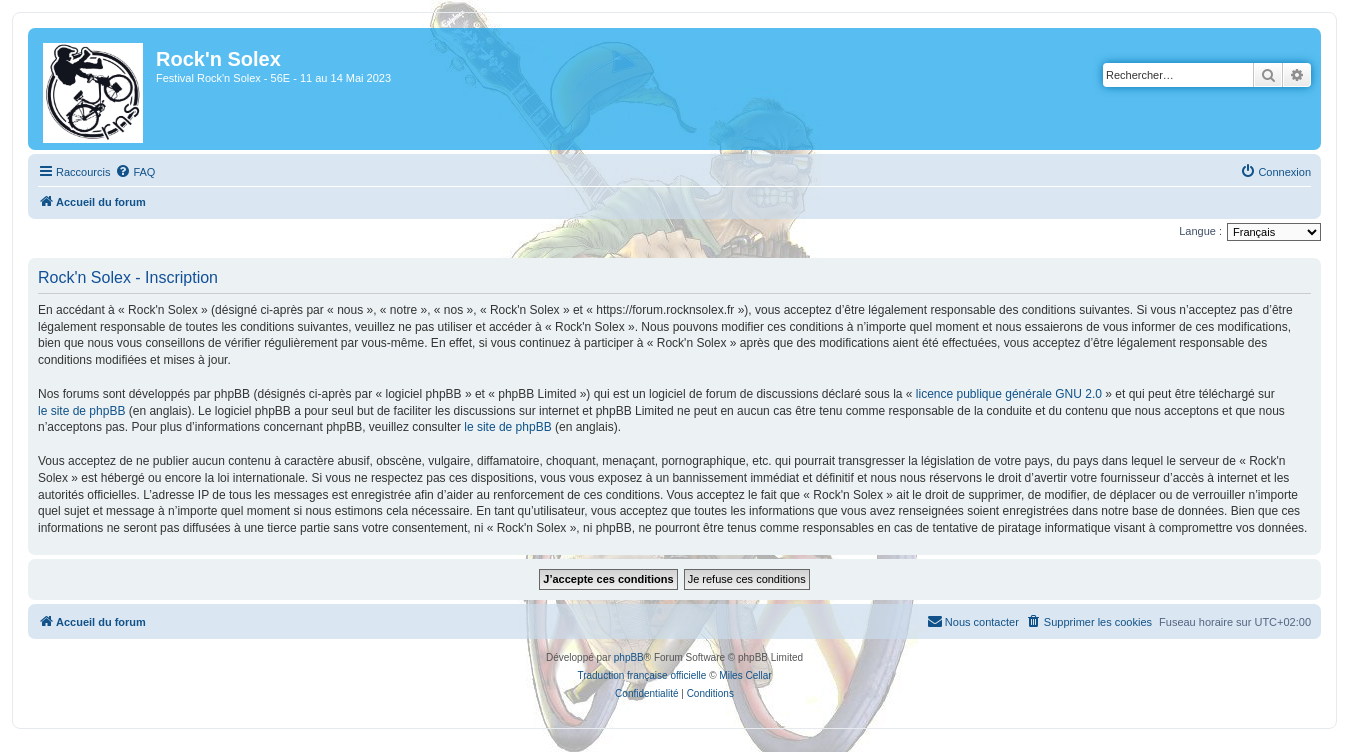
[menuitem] (135, 172)
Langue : (1200, 231)
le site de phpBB (81, 411)
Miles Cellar (745, 675)
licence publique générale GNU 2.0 (1009, 394)
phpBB (629, 657)
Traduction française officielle (641, 675)
